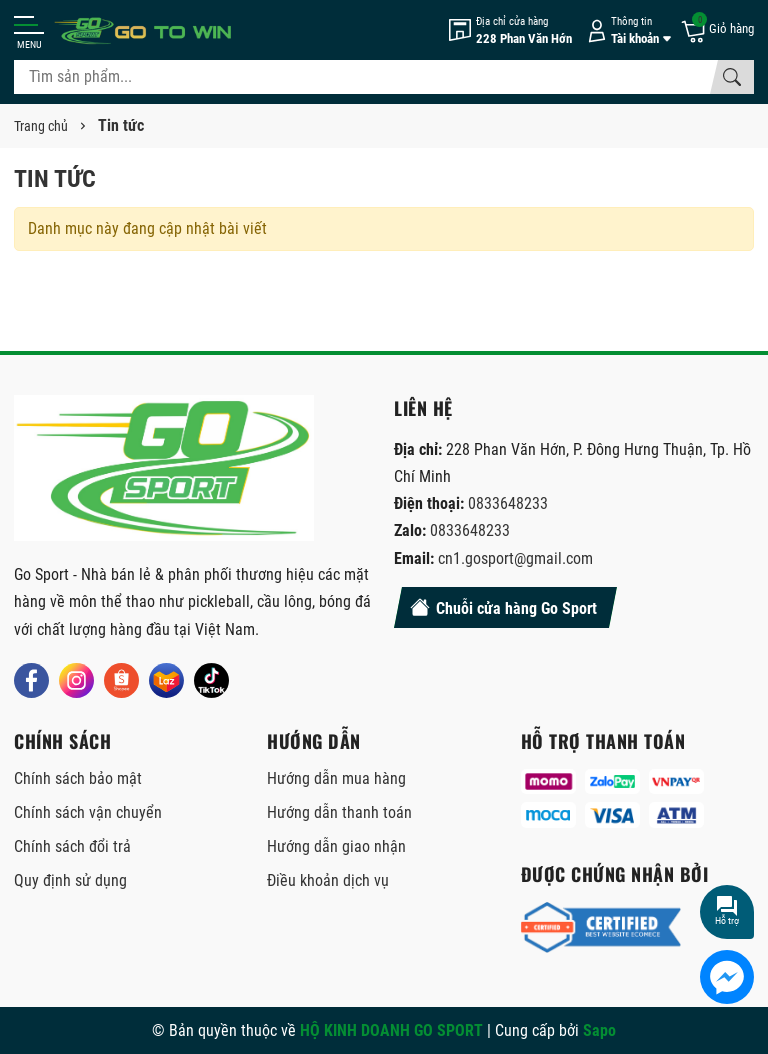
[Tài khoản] (626, 30)
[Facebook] (31, 680)
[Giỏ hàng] (717, 30)
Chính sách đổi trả (72, 846)
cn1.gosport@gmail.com (515, 558)
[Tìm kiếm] (732, 77)
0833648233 (508, 503)
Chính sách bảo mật (78, 778)
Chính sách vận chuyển (88, 812)
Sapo (599, 1030)
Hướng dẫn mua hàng (336, 778)
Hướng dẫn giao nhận (336, 846)
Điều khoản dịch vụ (328, 880)
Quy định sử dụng (70, 880)
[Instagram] (76, 680)
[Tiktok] (211, 680)
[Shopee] (121, 680)
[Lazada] (166, 680)
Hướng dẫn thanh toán (339, 812)
